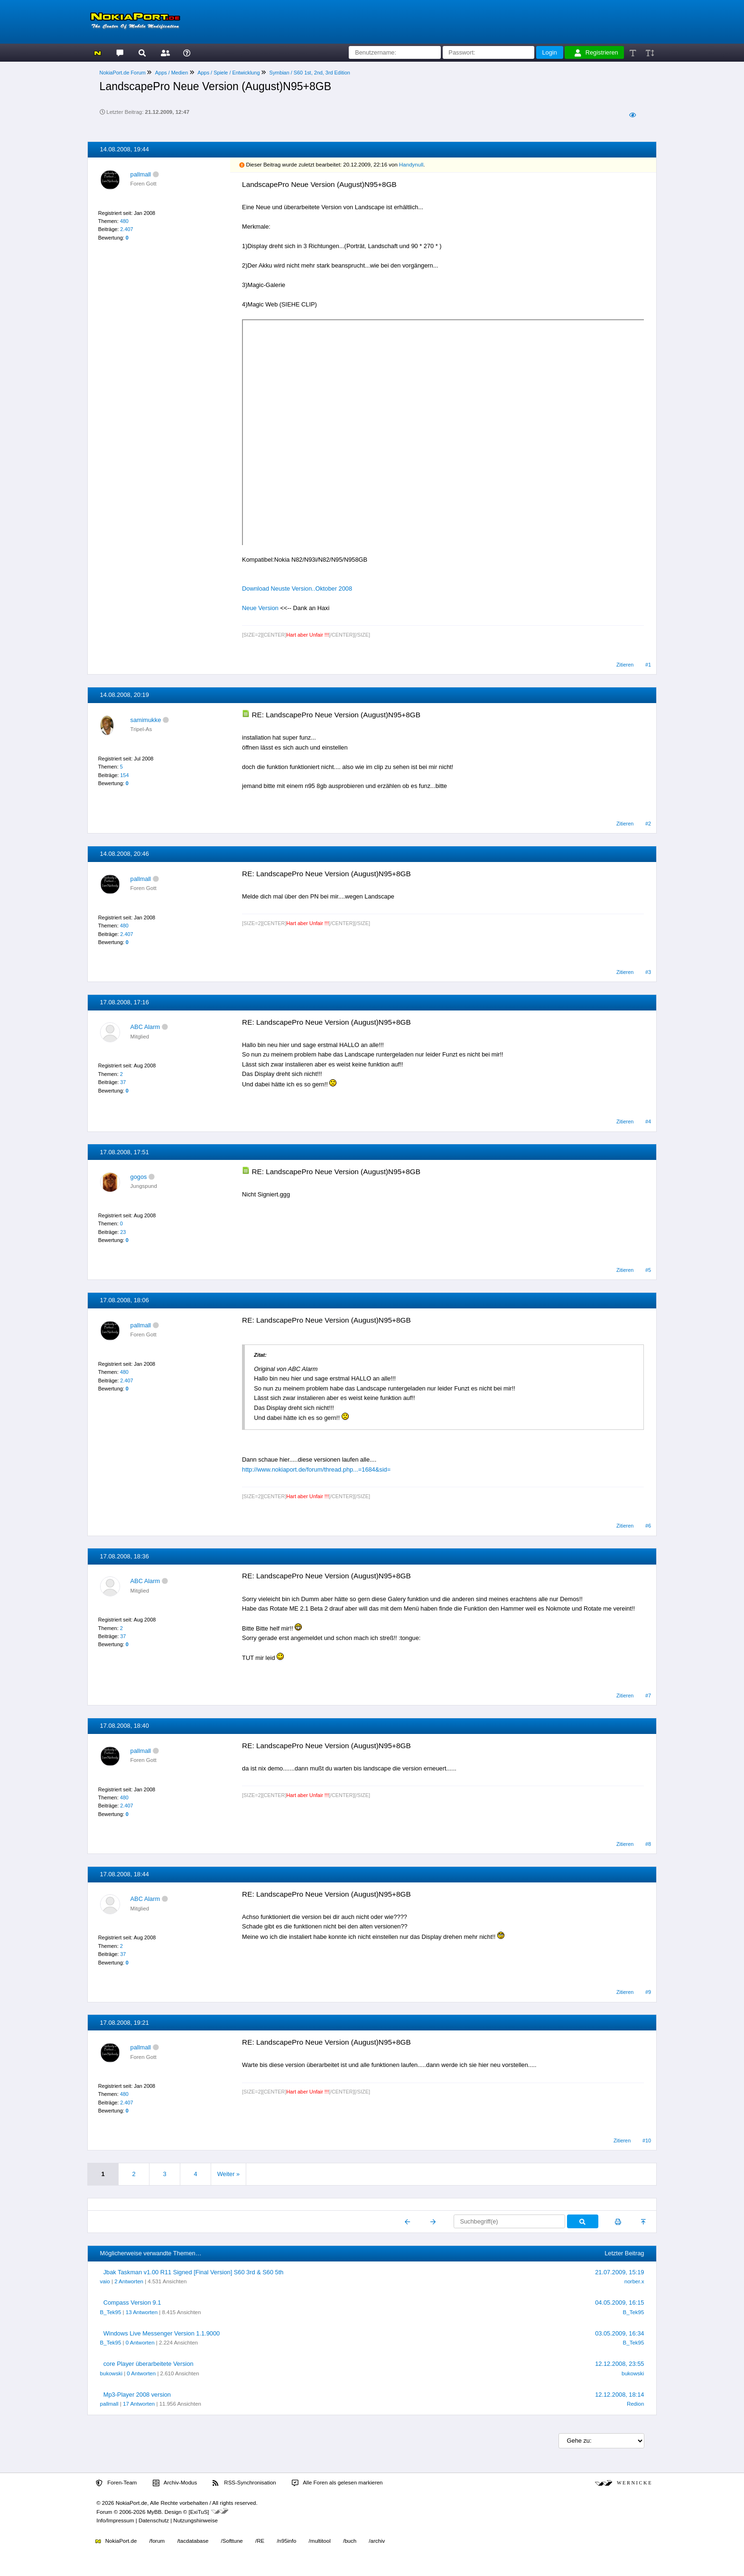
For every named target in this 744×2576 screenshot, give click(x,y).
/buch (349, 2541)
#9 (648, 1992)
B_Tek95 (110, 2312)
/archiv (377, 2541)
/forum (157, 2541)
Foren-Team (116, 2483)
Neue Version (260, 608)
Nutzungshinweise (195, 2520)
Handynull (411, 164)
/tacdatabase (192, 2541)
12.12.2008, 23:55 (619, 2363)
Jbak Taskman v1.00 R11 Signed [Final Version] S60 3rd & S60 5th (193, 2272)
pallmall (140, 174)
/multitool (320, 2541)
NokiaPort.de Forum (123, 72)
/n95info (286, 2541)
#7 (648, 1695)
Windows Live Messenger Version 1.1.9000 (161, 2333)
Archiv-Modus (175, 2483)
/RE (259, 2541)
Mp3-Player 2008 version (137, 2394)
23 (123, 1232)
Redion (635, 2404)
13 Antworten (142, 2312)
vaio (105, 2281)
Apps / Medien (171, 72)
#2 (648, 823)
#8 (648, 1844)
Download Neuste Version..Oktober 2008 (297, 588)
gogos (138, 1176)
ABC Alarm (145, 1026)
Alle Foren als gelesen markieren (337, 2483)
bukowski (111, 2373)
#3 (648, 972)
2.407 (126, 229)
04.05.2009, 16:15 (619, 2302)
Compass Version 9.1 (132, 2302)
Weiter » (228, 2174)
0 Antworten (140, 2342)
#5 (648, 1270)
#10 (646, 2140)
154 (124, 775)
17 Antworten (139, 2404)
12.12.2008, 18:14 (619, 2394)
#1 (648, 664)
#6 (648, 1526)
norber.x (634, 2281)
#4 (648, 1121)
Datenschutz (154, 2520)
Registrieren (596, 52)
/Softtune (232, 2541)
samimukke (145, 719)
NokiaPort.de (116, 2541)
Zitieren (624, 664)
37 (123, 1082)
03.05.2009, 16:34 (619, 2333)
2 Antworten (128, 2281)
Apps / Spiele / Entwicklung (228, 72)
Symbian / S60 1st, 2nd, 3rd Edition (309, 72)
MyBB (154, 2512)
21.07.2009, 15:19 (619, 2272)
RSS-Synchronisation (244, 2483)
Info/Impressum (115, 2520)
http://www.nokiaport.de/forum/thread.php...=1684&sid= (316, 1469)
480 (124, 221)
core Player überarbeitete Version (148, 2363)
